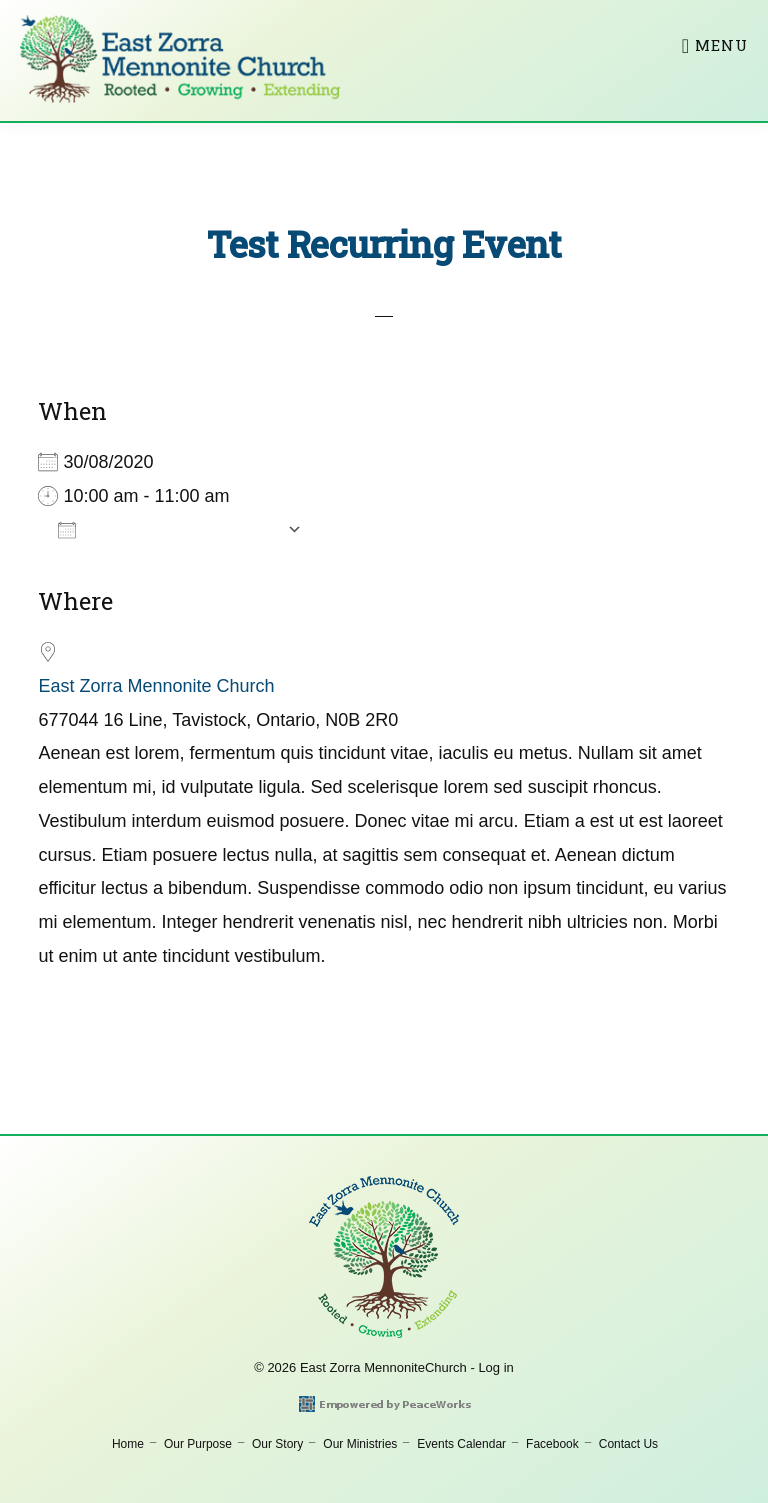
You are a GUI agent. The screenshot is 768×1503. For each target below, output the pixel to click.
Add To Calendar (167, 529)
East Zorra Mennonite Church (156, 686)
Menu (721, 45)
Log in (495, 1367)
